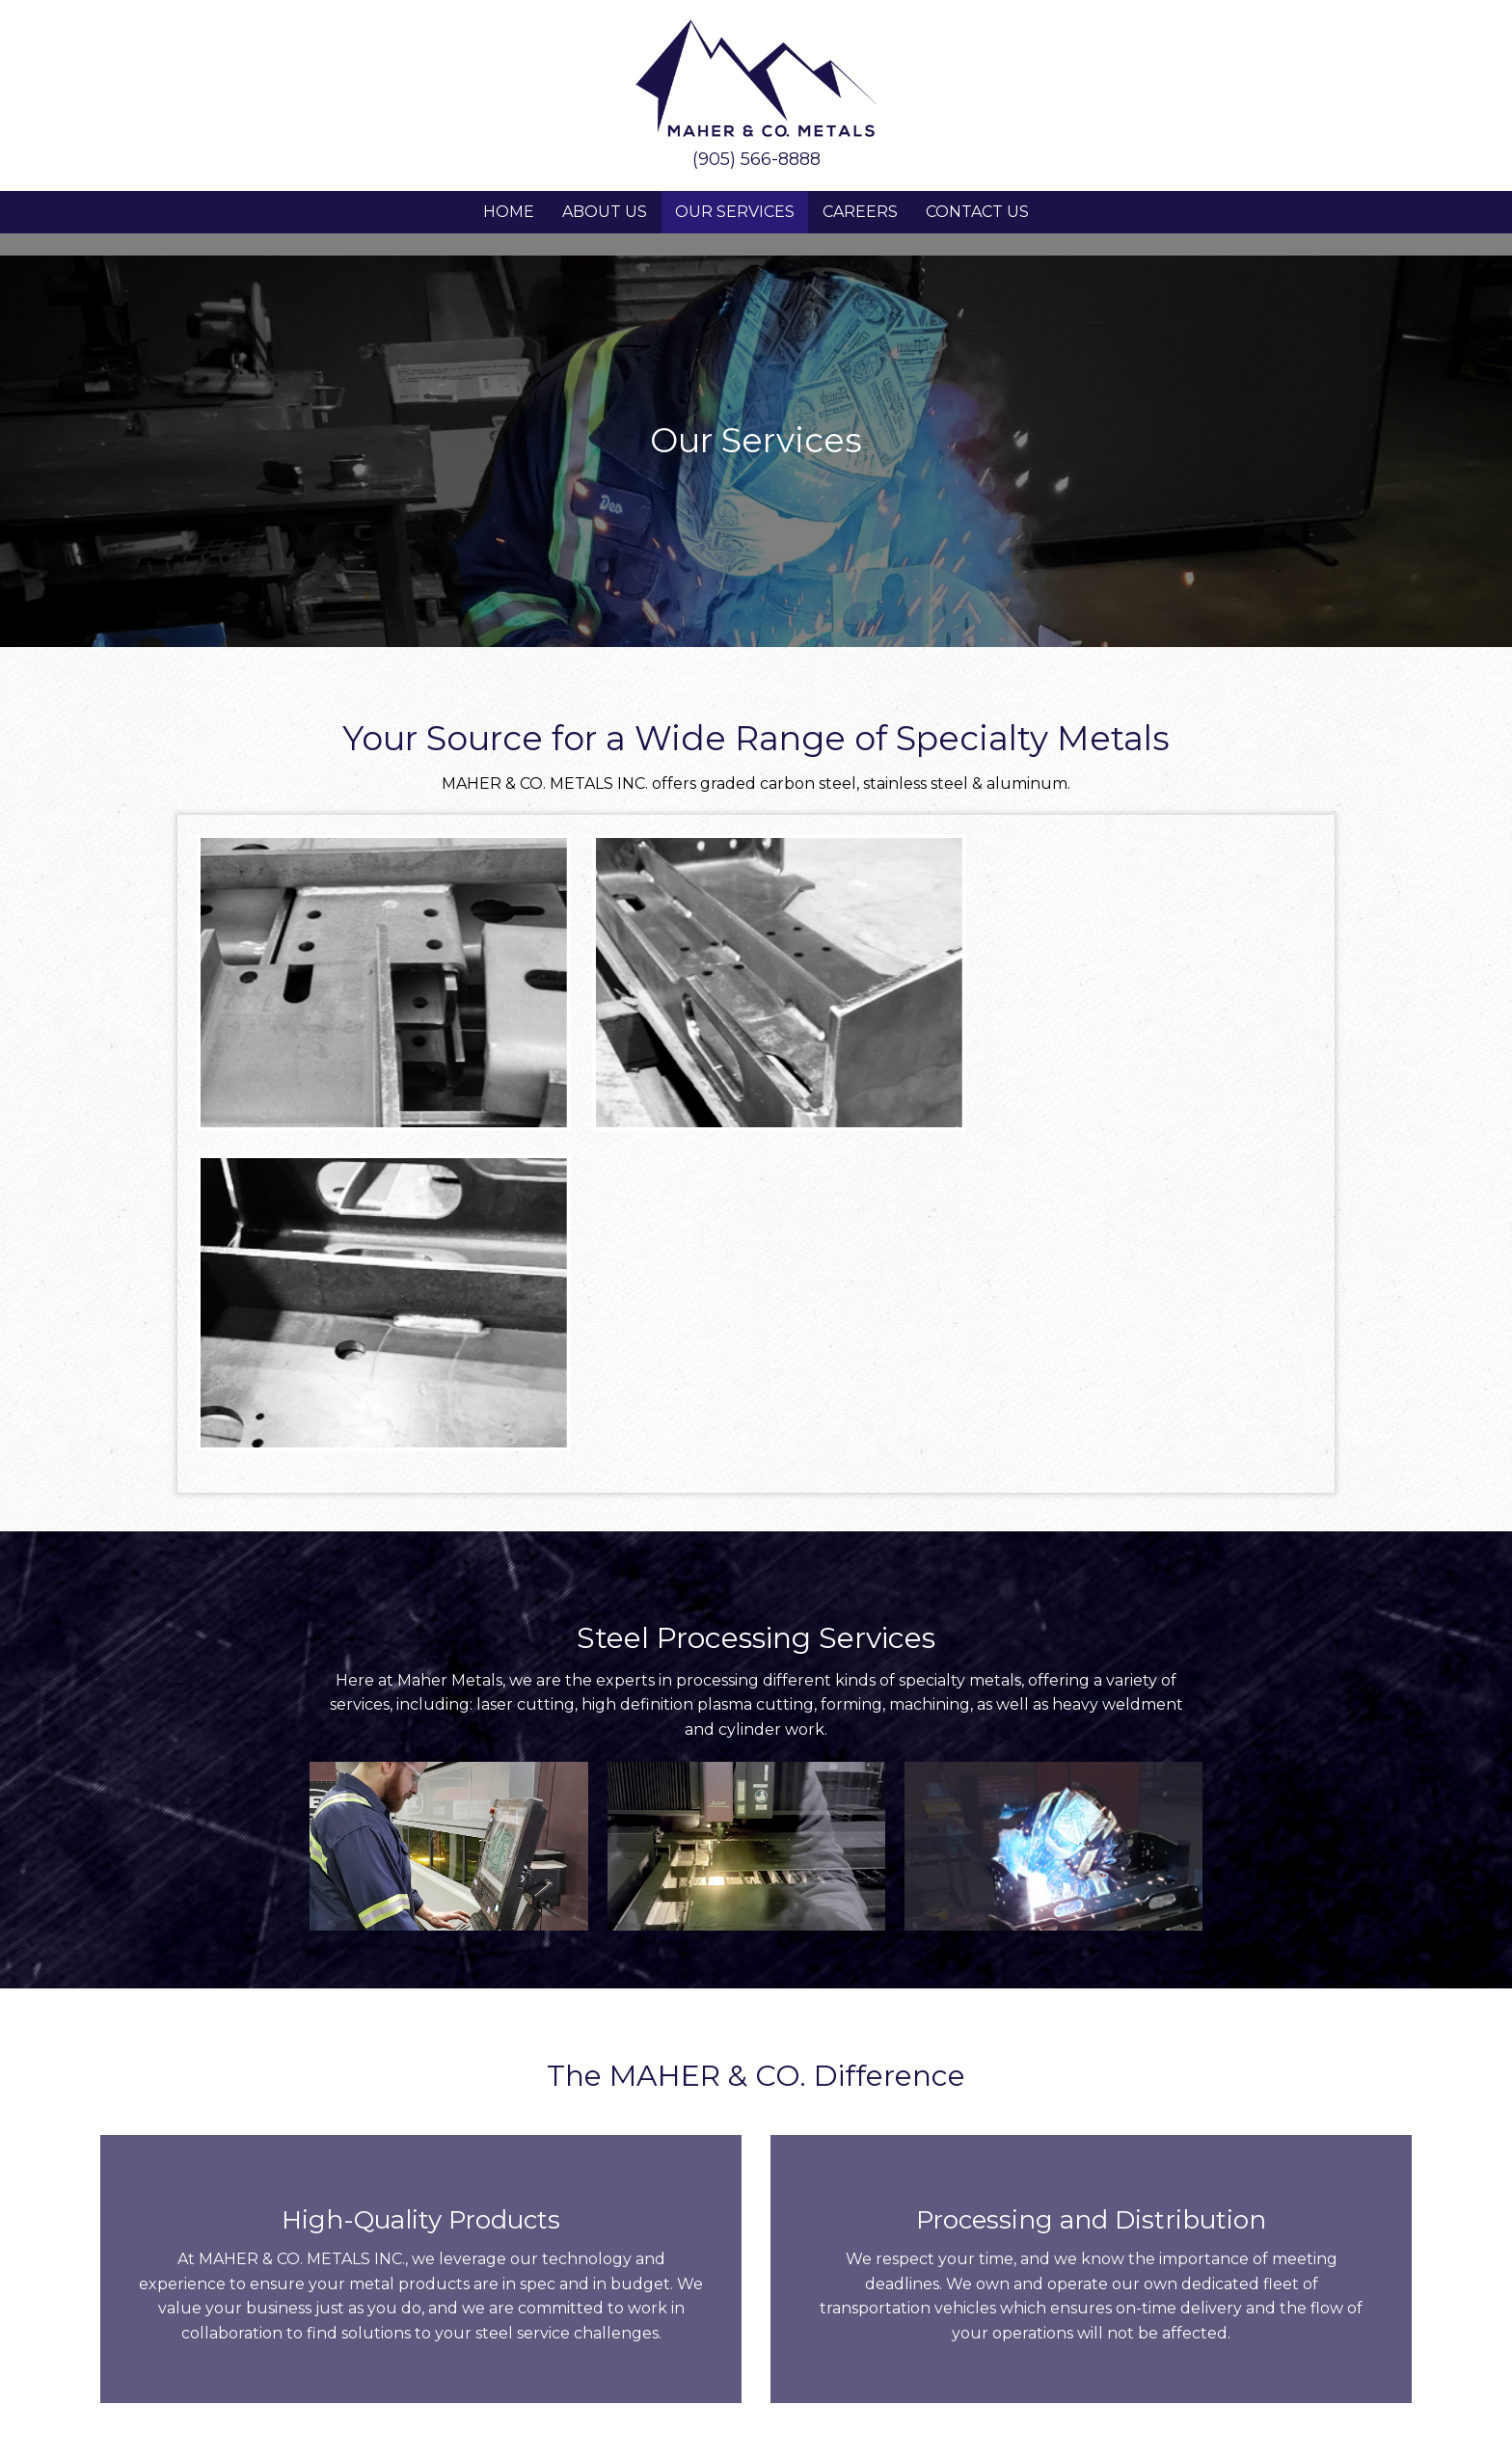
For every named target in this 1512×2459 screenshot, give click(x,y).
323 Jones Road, (260, 2218)
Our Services (735, 212)
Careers (860, 212)
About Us (604, 212)
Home (508, 212)
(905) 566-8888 (756, 159)
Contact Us (977, 212)
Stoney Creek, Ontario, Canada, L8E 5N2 (260, 2240)
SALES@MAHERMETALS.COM (627, 2230)
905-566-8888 (952, 2220)
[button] (735, 2333)
